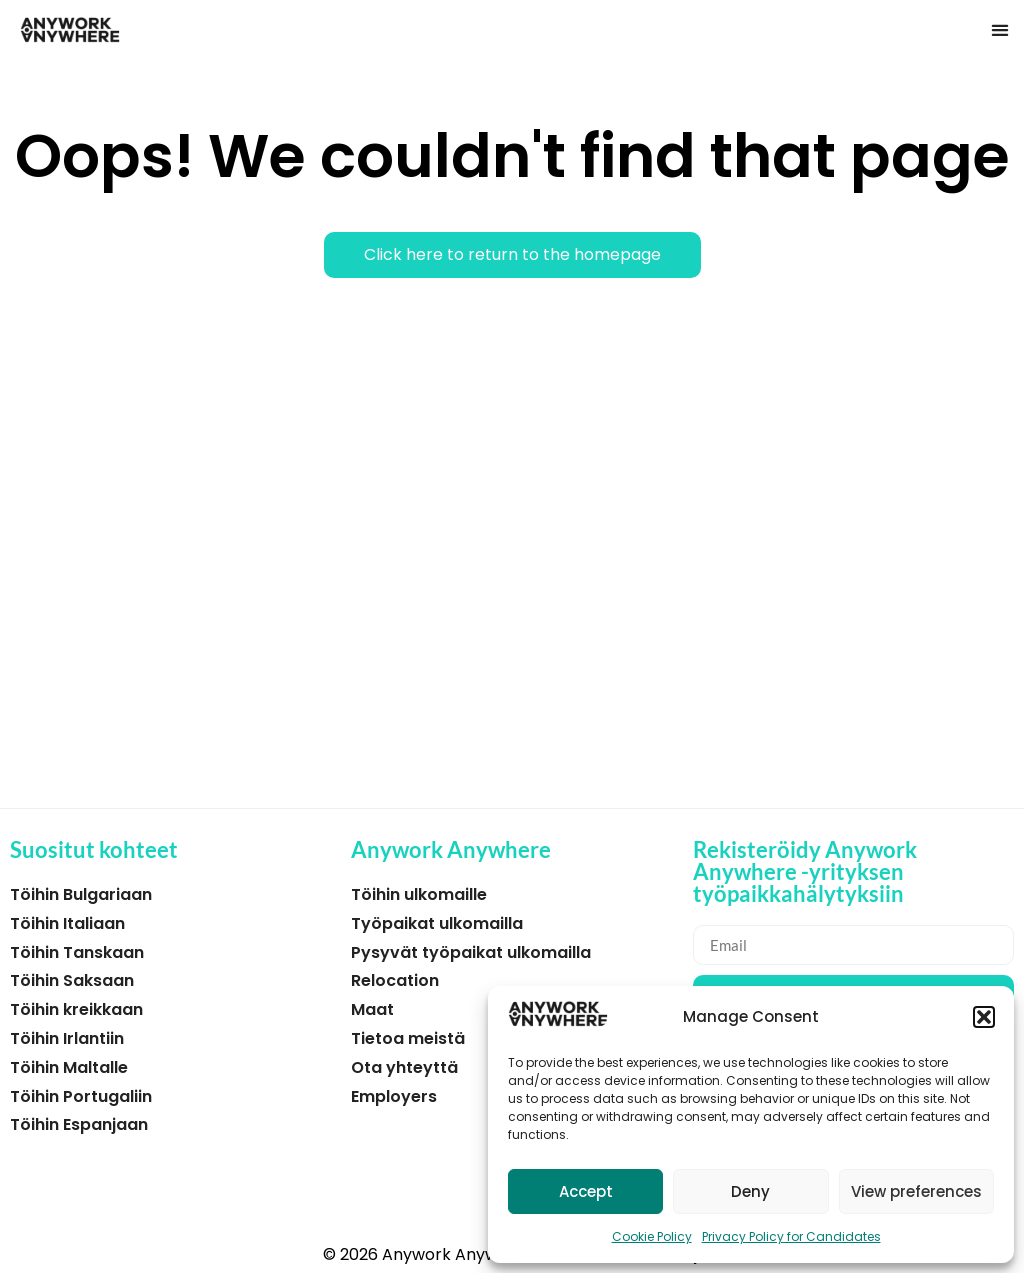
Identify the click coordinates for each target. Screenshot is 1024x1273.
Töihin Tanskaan (77, 952)
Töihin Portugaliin (81, 1096)
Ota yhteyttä (404, 1067)
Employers (394, 1096)
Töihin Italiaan (67, 923)
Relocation (395, 980)
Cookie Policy (652, 1236)
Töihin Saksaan (72, 980)
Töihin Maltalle (69, 1067)
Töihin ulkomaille (419, 894)
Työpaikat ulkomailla (437, 923)
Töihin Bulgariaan (81, 894)
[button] (984, 1017)
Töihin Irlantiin (67, 1038)
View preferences (916, 1191)
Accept (586, 1191)
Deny (750, 1191)
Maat (372, 1009)
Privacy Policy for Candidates (791, 1236)
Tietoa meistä (408, 1038)
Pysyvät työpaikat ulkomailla (471, 952)
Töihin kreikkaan (76, 1009)
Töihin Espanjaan (79, 1124)
